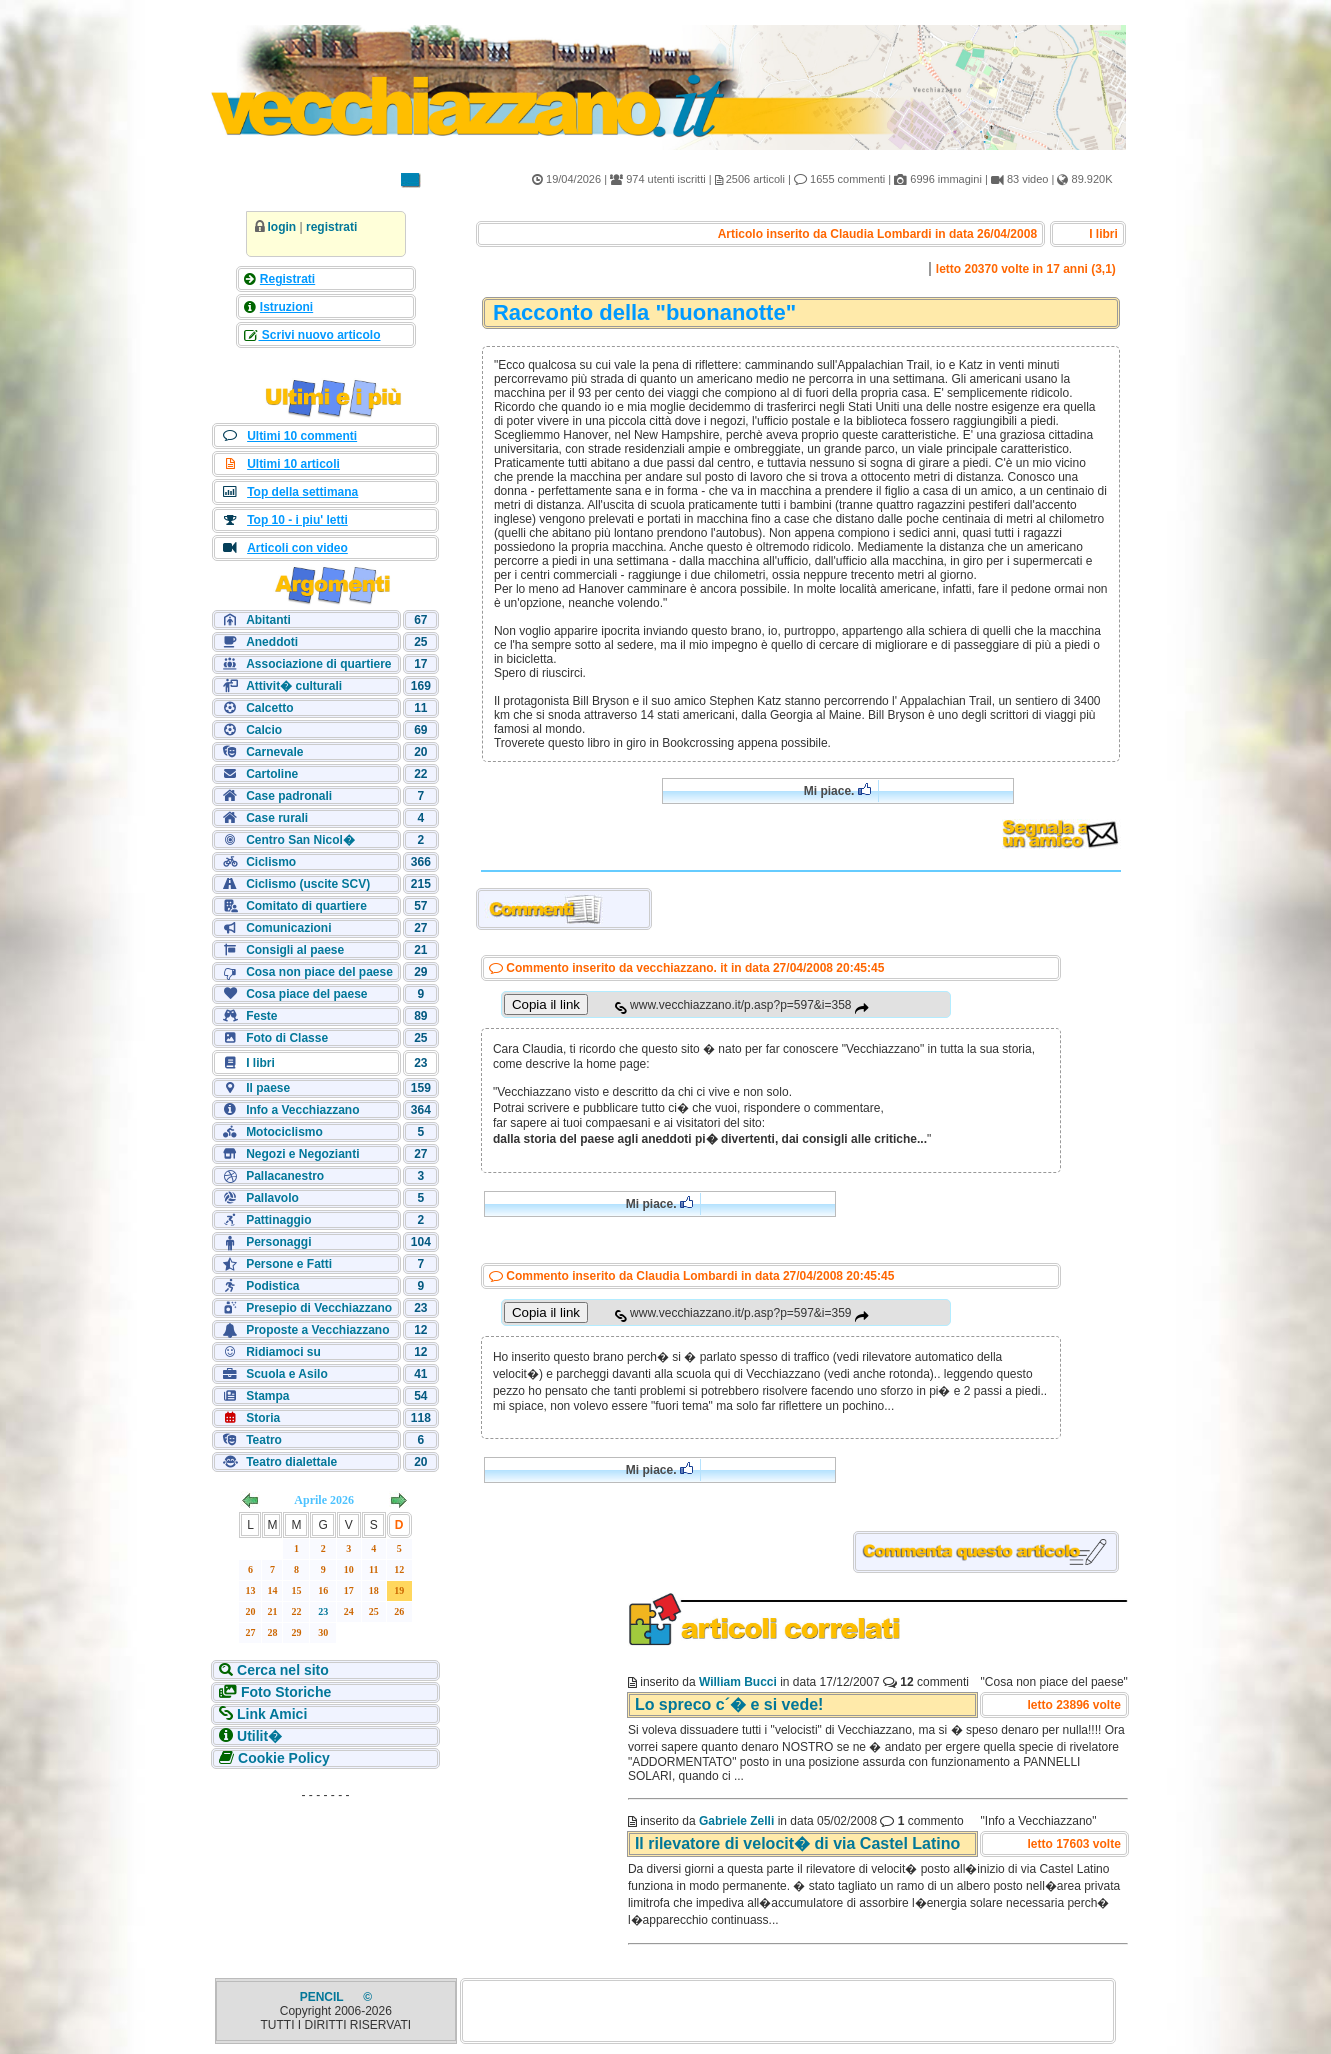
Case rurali (277, 818)
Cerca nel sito (281, 1670)
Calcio (264, 730)
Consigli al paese (295, 950)
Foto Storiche (284, 1692)
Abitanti (268, 620)
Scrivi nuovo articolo (320, 335)
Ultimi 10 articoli (293, 464)
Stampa (267, 1396)
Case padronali (289, 796)
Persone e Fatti (289, 1264)
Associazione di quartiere (318, 664)
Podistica (272, 1286)
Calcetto (269, 708)
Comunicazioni (288, 928)
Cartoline (272, 774)
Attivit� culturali (294, 686)
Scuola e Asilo (287, 1374)
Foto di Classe (287, 1038)
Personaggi (278, 1242)
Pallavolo (272, 1198)
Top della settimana (302, 492)
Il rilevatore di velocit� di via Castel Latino (797, 1843)
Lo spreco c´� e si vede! (729, 1704)
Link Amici (270, 1714)
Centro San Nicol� (300, 840)
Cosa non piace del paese (319, 972)
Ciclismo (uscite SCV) (308, 884)
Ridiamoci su (283, 1352)
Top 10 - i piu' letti (297, 520)
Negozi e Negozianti (302, 1154)
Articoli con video (297, 548)
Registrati (287, 279)
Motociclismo (284, 1132)
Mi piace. (837, 790)
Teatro (264, 1440)
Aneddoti (272, 642)
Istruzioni (286, 307)
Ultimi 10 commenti (302, 436)
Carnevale (274, 752)
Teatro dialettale (291, 1462)
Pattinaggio (278, 1220)
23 (323, 1611)
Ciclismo (271, 862)
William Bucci (738, 1682)
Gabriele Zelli (736, 1821)
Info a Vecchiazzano (302, 1110)
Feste (261, 1016)
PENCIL (323, 1997)
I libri (260, 1063)
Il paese (268, 1088)
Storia (263, 1418)
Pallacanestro (285, 1176)
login (282, 227)
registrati (331, 227)
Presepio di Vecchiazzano (319, 1308)
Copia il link (546, 1004)
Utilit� (257, 1736)
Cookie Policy (282, 1758)
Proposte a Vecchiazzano (317, 1330)
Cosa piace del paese (306, 994)
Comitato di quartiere (306, 906)
